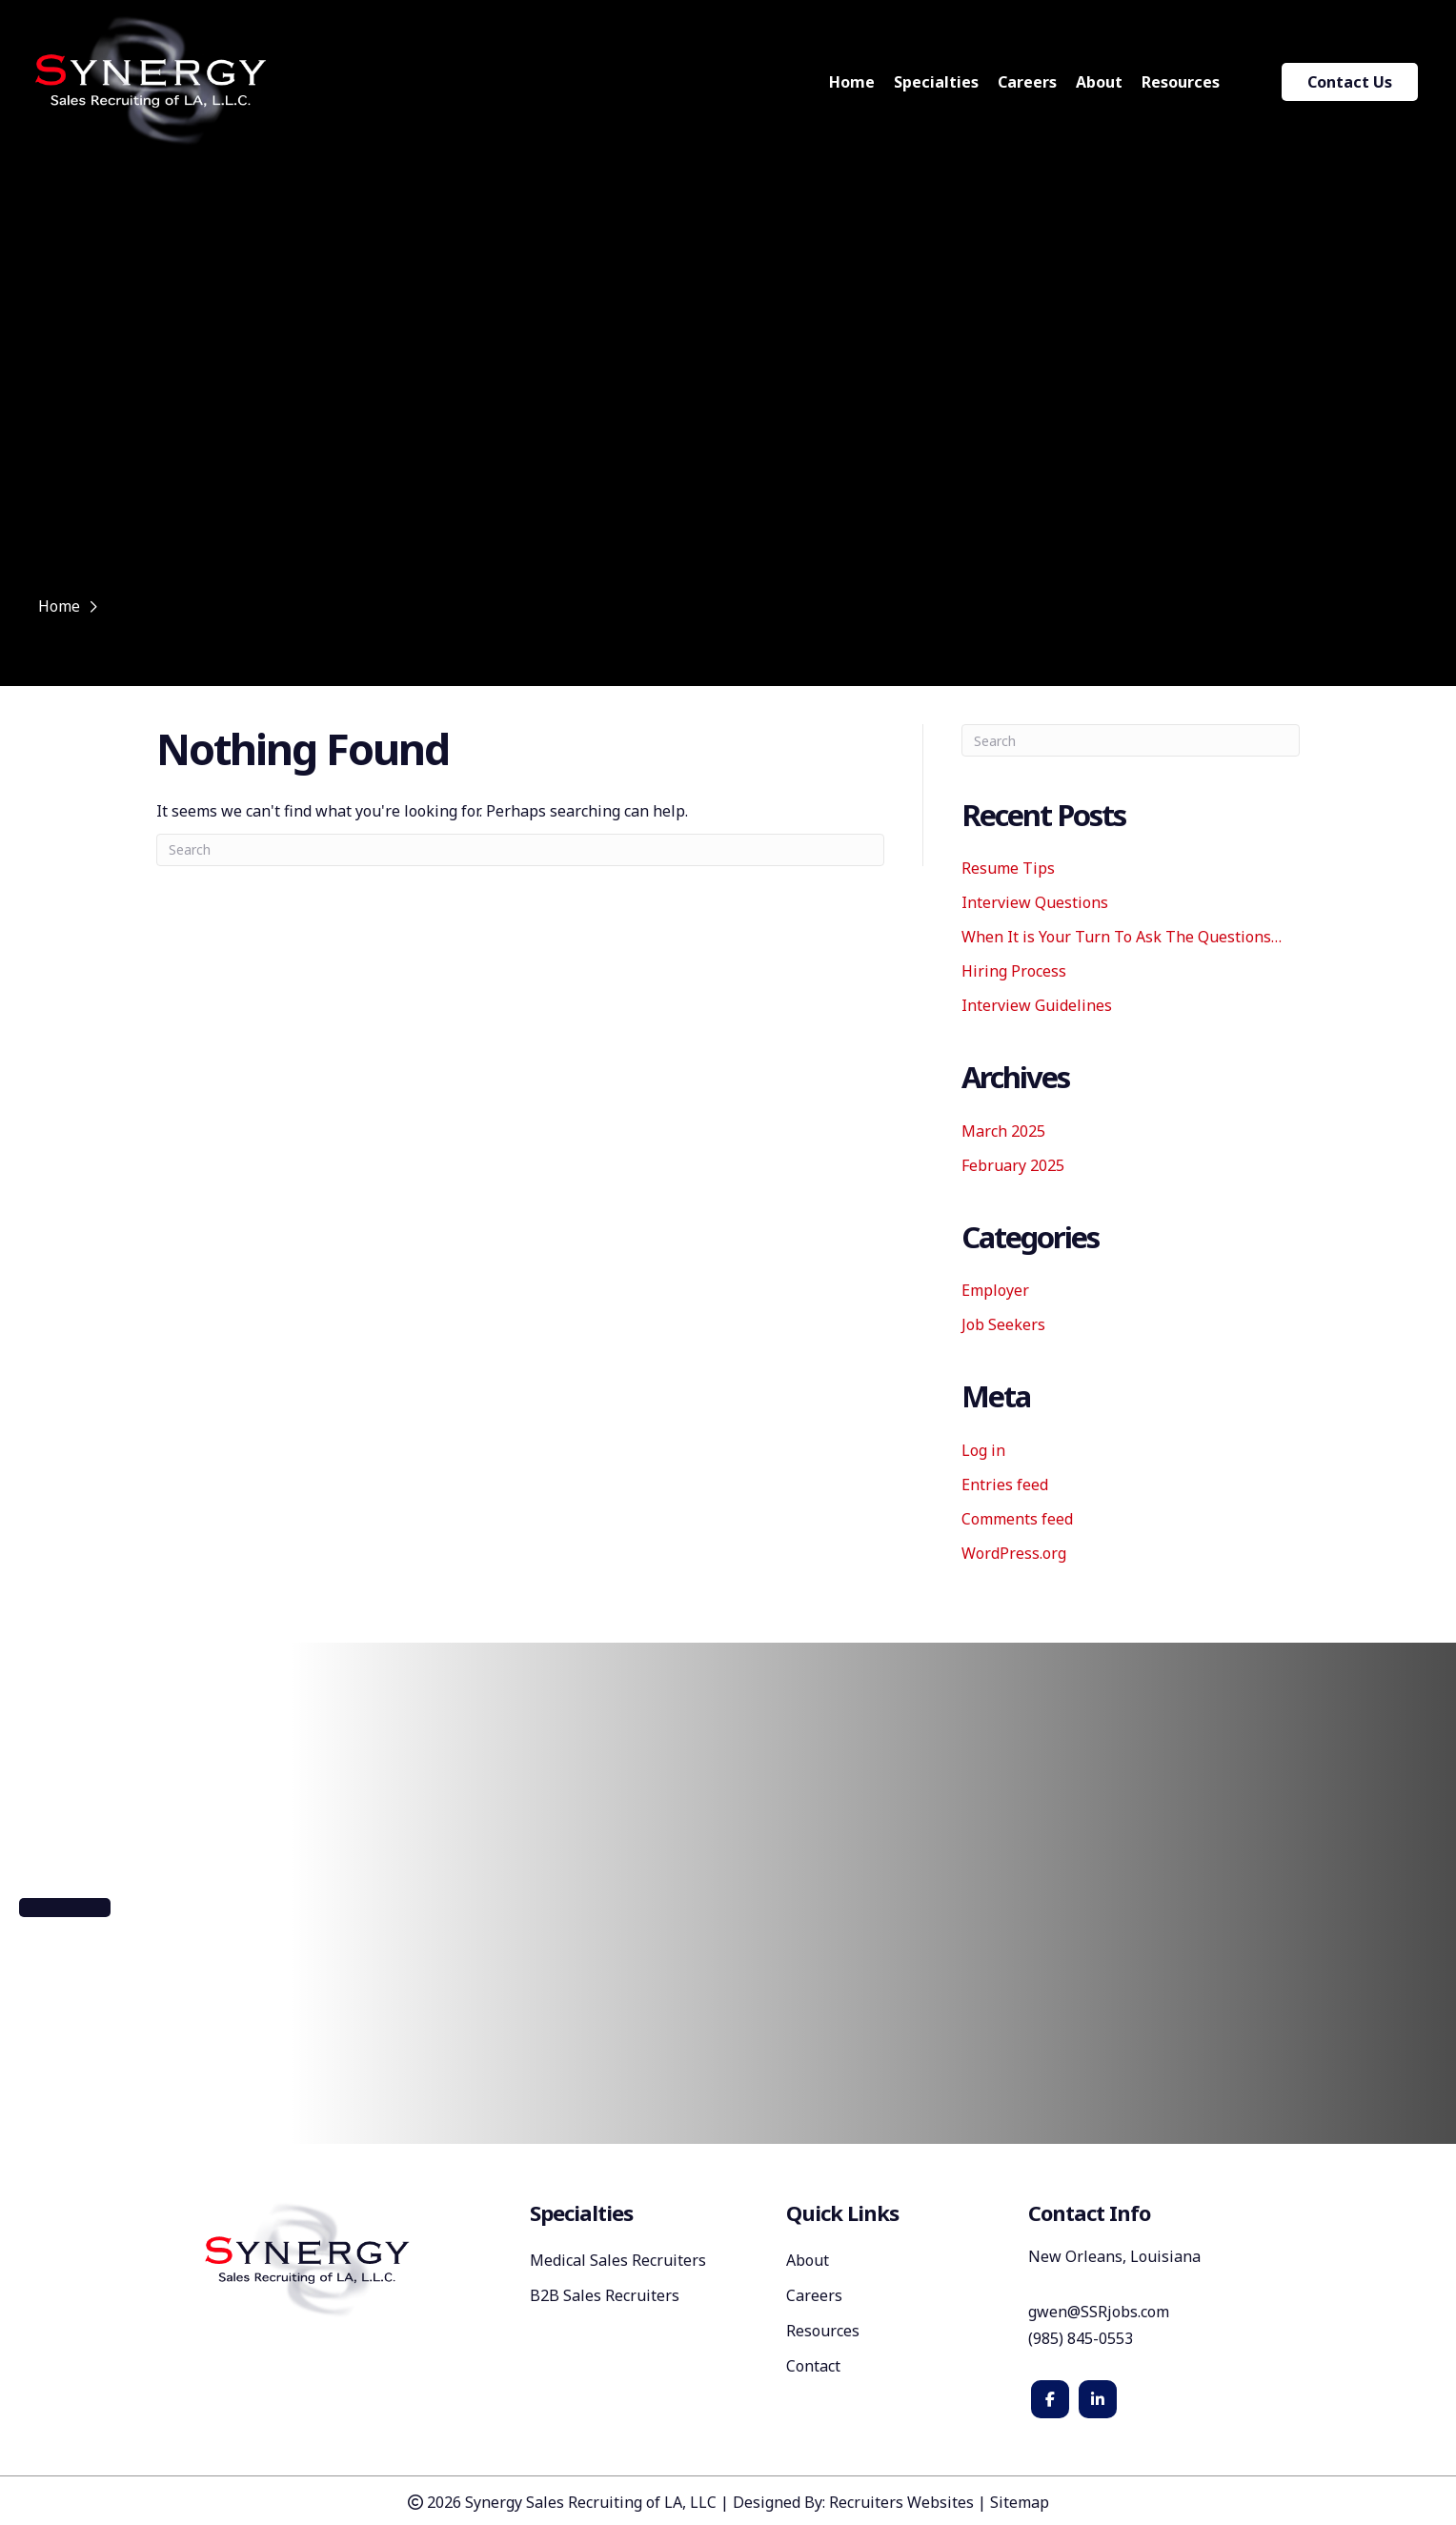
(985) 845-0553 (1082, 2338)
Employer (995, 1290)
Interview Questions (1034, 902)
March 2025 (1003, 1131)
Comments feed (1017, 1518)
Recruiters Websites (901, 2502)
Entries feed (1004, 1484)
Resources (822, 2332)
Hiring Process (1013, 970)
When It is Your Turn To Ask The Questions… (1121, 936)
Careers (814, 2297)
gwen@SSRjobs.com (1098, 2311)
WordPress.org (1013, 1553)
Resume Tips (1008, 868)
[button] (65, 1907)
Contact (813, 2367)
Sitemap (1019, 2502)
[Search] (520, 850)
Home (59, 606)
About (807, 2261)
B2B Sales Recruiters (604, 2297)
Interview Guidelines (1036, 1005)
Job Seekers (1003, 1324)
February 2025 (1012, 1165)
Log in (983, 1450)
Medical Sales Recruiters (618, 2261)
